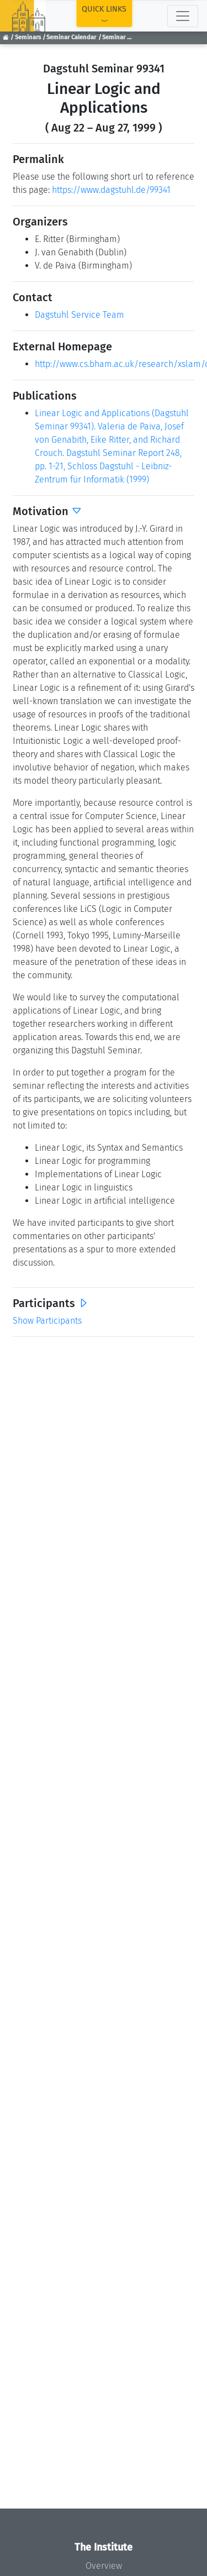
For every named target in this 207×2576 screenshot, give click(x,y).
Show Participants (47, 1320)
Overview (104, 2566)
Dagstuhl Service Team (79, 314)
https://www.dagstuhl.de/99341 (111, 190)
